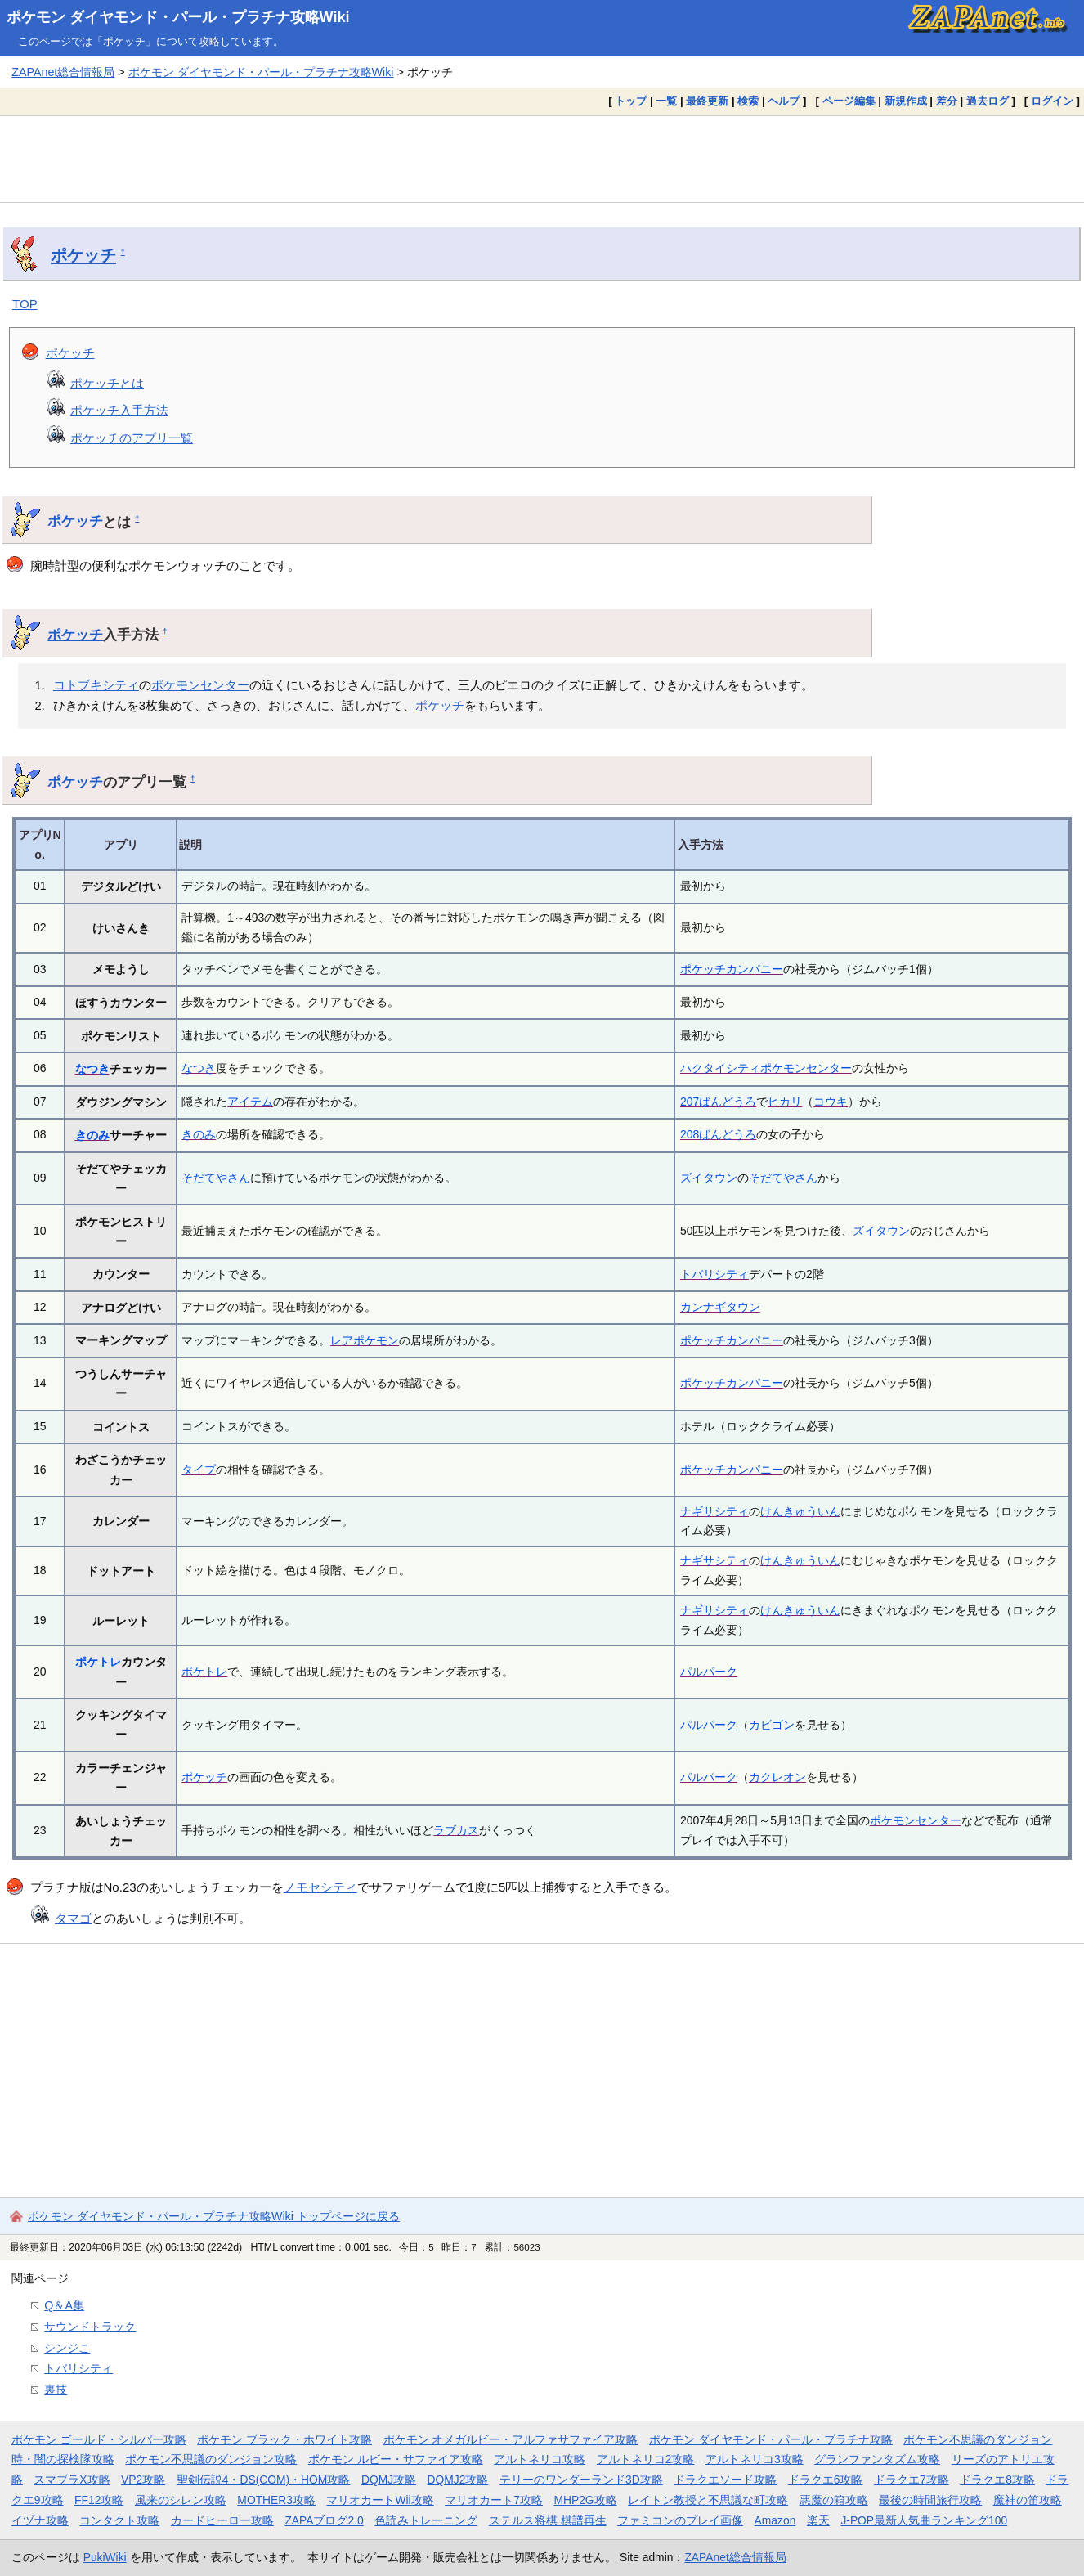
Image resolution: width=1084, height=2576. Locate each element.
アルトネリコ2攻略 (646, 2459)
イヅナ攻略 (40, 2520)
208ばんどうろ (718, 1134)
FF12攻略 (98, 2499)
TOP (25, 304)
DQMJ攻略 (388, 2479)
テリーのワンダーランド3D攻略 (581, 2479)
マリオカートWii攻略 (379, 2499)
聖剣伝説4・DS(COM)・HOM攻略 (264, 2479)
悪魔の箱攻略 (834, 2499)
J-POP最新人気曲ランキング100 (923, 2520)
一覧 (666, 101)
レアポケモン (364, 1340)
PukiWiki (105, 2557)
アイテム (250, 1101)
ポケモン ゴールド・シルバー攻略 (98, 2439)
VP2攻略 (143, 2479)
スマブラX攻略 (72, 2479)
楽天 (818, 2520)
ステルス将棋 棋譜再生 (548, 2520)
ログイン (1052, 101)
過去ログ (987, 101)
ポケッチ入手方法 (119, 410)
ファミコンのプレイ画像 (680, 2520)
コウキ (830, 1101)
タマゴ (73, 1918)
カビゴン (772, 1724)
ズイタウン (708, 1177)
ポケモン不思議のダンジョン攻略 (211, 2459)
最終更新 (707, 101)
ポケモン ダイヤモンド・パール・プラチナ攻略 (771, 2439)
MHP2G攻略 (584, 2499)
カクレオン (777, 1777)
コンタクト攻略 (119, 2520)
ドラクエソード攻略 (725, 2479)
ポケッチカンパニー (731, 969)
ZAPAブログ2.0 (323, 2520)
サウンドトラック (90, 2326)
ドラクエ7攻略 (911, 2479)
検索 (748, 101)
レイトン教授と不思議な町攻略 (708, 2499)
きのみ (92, 1135)
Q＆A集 (64, 2305)
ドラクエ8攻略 (997, 2479)
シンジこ (67, 2347)
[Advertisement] (542, 158)
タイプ (198, 1469)
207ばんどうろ (718, 1101)
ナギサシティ (714, 1511)
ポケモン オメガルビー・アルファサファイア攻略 (510, 2439)
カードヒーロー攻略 (222, 2520)
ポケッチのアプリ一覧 (131, 438)
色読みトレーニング (425, 2520)
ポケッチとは (107, 383)
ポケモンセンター (200, 685)
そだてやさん (215, 1177)
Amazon (775, 2520)
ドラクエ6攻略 (825, 2479)
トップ (631, 101)
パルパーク (708, 1671)
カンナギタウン (720, 1306)
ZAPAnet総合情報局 (62, 72)
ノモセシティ (320, 1887)
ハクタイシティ (720, 1068)
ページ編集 (849, 101)
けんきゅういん (800, 1511)
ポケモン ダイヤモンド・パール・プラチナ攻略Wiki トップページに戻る (214, 2216)
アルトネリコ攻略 (539, 2459)
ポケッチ (83, 255)
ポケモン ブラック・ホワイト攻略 (284, 2439)
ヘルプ (784, 101)
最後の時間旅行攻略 (930, 2499)
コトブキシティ (96, 685)
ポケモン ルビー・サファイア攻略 (395, 2459)
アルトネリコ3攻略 (754, 2459)
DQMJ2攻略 (458, 2479)
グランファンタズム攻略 (877, 2459)
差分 (946, 101)
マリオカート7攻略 (494, 2499)
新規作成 (906, 101)
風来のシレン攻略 (180, 2499)
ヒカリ (785, 1101)
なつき (92, 1068)
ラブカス (456, 1830)
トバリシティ (714, 1274)
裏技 (55, 2389)
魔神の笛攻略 (1027, 2499)
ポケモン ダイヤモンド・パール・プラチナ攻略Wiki (178, 17)
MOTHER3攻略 (276, 2499)
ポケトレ (98, 1661)
